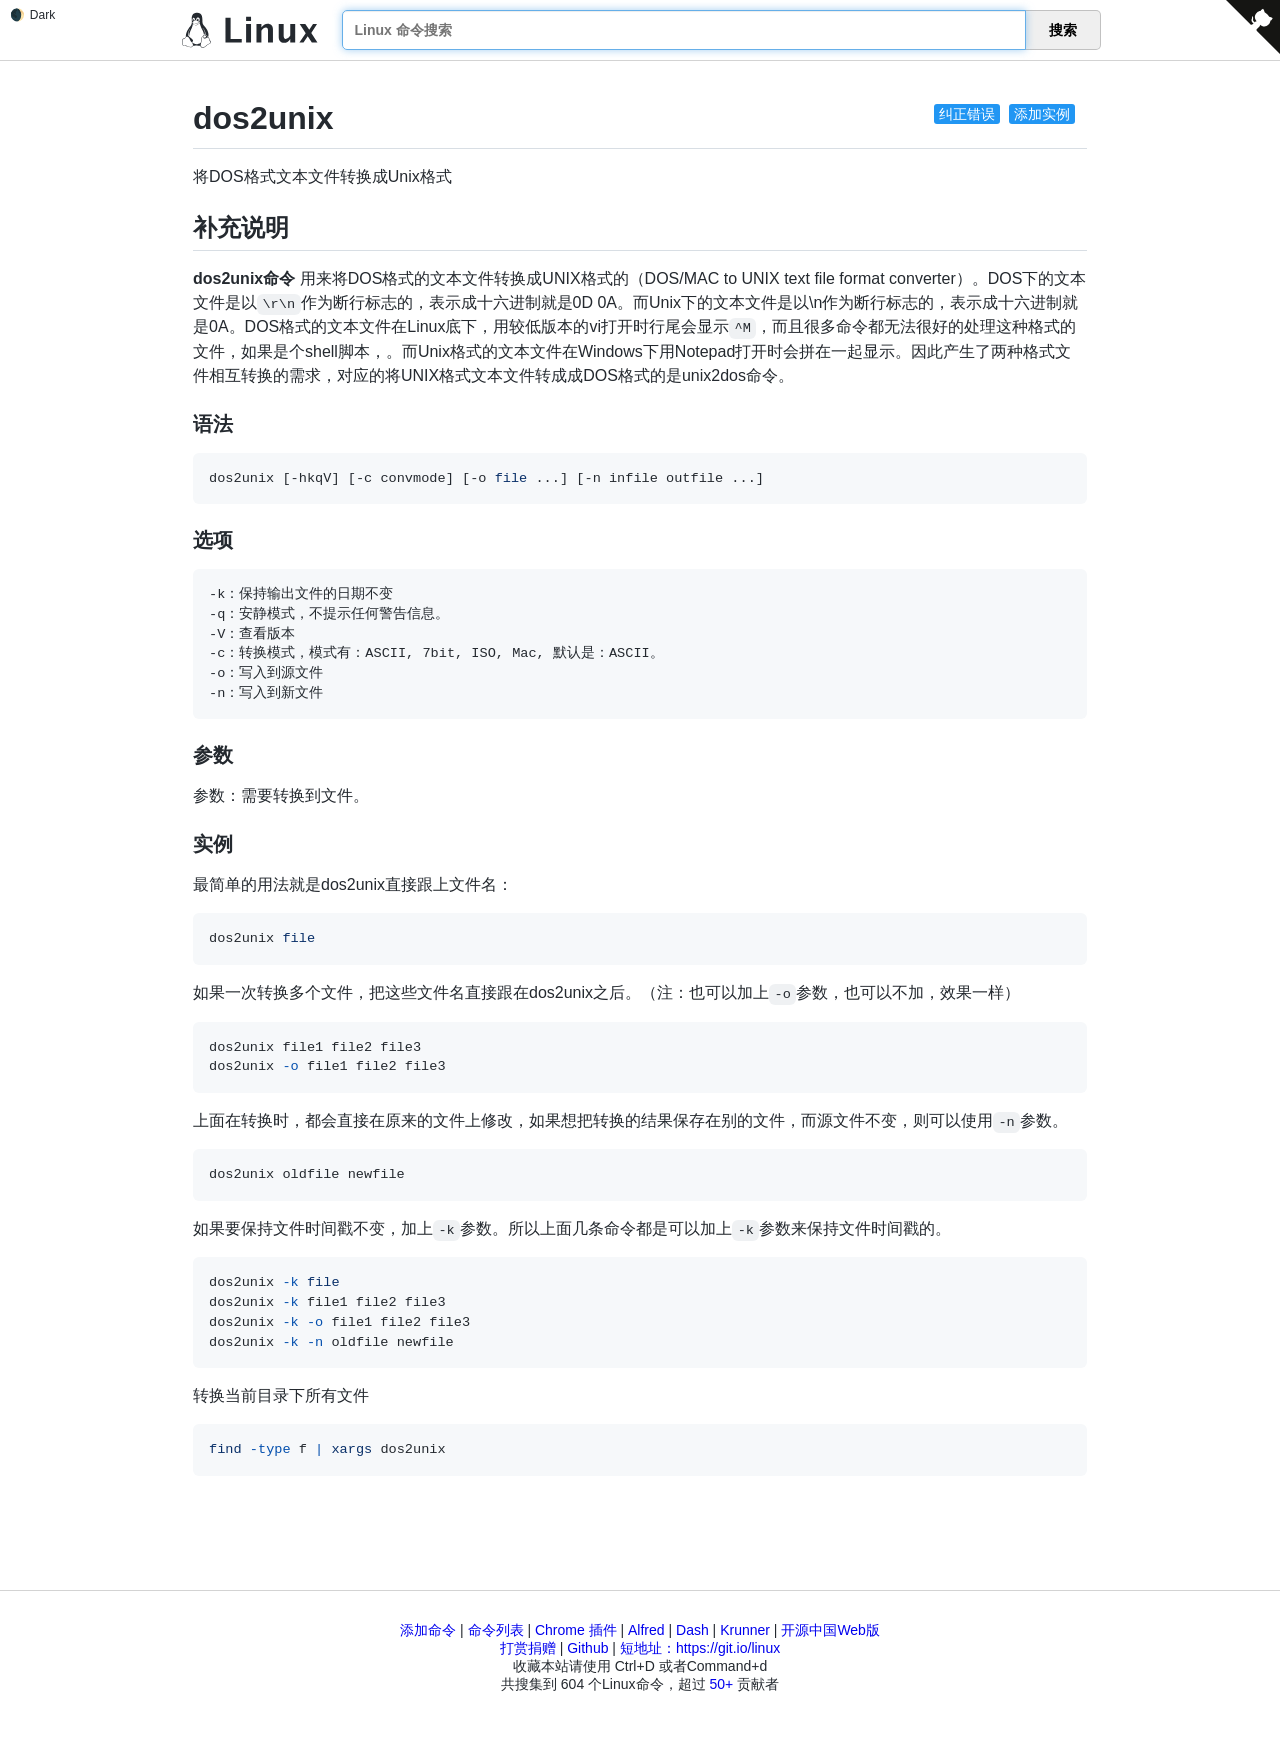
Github (587, 1648)
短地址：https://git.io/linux (700, 1648)
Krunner (745, 1630)
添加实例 (1042, 114)
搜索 (1063, 30)
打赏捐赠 (528, 1648)
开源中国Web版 (830, 1630)
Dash (692, 1630)
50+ (721, 1684)
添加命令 (428, 1630)
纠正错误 (967, 114)
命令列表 (496, 1630)
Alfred (646, 1630)
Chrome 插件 (576, 1630)
